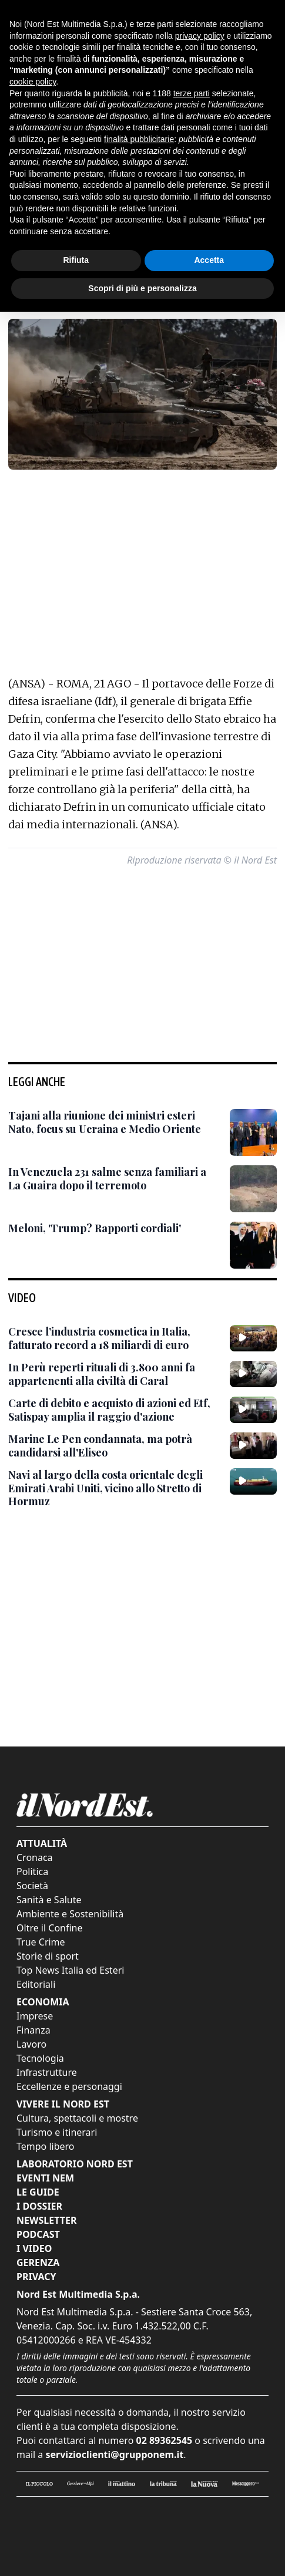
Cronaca (34, 1857)
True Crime (40, 1942)
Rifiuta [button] (76, 260)
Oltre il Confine (49, 1927)
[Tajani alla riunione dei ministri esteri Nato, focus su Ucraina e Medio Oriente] (114, 1122)
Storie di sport (47, 1956)
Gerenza (37, 2262)
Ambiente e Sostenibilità (69, 1913)
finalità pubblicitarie (139, 139)
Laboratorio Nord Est (74, 2163)
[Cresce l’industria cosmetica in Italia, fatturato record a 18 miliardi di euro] (114, 1338)
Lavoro (31, 2044)
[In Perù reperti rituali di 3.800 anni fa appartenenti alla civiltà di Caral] (114, 1374)
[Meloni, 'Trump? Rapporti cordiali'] (94, 1228)
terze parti (191, 93)
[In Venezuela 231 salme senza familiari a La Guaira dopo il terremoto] (114, 1178)
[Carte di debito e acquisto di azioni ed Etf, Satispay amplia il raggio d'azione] (114, 1410)
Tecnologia (40, 2058)
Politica (32, 1871)
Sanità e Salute (48, 1899)
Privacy (36, 2276)
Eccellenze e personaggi (69, 2086)
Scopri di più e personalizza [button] (142, 288)
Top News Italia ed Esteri (70, 1970)
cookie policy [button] (32, 81)
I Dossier (39, 2206)
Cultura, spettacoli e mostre (77, 2118)
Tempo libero (45, 2146)
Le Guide (37, 2192)
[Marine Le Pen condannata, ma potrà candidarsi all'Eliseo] (114, 1445)
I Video (34, 2248)
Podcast (38, 2234)
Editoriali (35, 1984)
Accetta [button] (209, 260)
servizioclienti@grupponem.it (115, 2454)
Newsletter (46, 2220)
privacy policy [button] (199, 36)
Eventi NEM (45, 2178)
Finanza (33, 2030)
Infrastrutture (46, 2072)
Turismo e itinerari (56, 2132)
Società (32, 1885)
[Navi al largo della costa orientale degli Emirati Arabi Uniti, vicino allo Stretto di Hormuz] (114, 1488)
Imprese (34, 2015)
